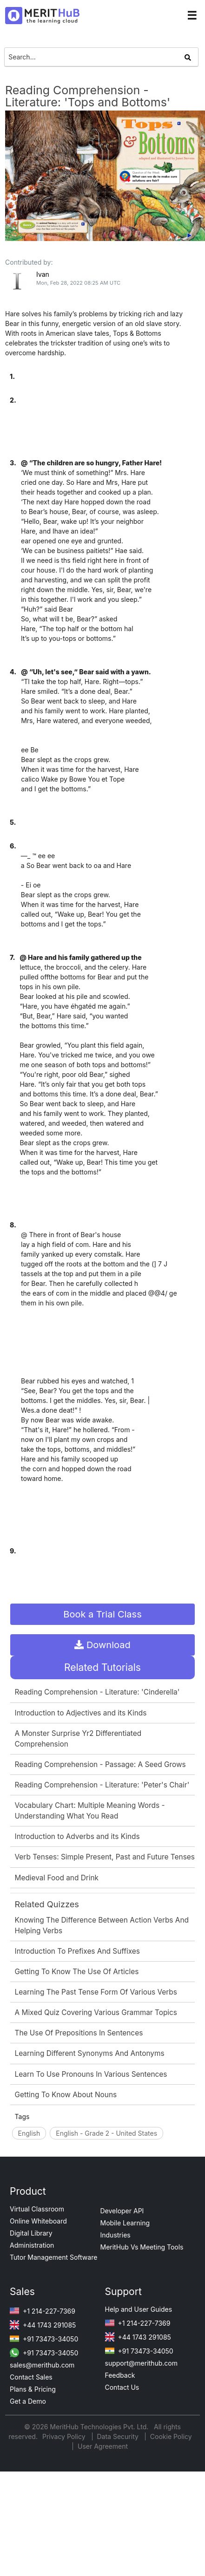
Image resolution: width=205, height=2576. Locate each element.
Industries (115, 2235)
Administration (32, 2245)
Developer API (122, 2211)
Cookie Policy (171, 2436)
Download (102, 1644)
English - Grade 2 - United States (106, 2133)
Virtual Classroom (37, 2209)
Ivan (42, 274)
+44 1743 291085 (43, 2325)
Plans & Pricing (33, 2389)
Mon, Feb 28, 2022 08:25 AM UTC (78, 283)
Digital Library (31, 2233)
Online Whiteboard (38, 2221)
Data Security (118, 2436)
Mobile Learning (125, 2223)
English (29, 2133)
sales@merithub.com (42, 2365)
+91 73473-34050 (44, 2339)
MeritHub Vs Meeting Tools (142, 2247)
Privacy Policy (64, 2436)
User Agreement (103, 2446)
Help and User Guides (138, 2309)
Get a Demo (28, 2401)
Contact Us (122, 2387)
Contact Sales (31, 2377)
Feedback (120, 2375)
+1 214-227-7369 (42, 2311)
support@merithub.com (141, 2363)
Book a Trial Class (102, 1614)
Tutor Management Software (53, 2257)
